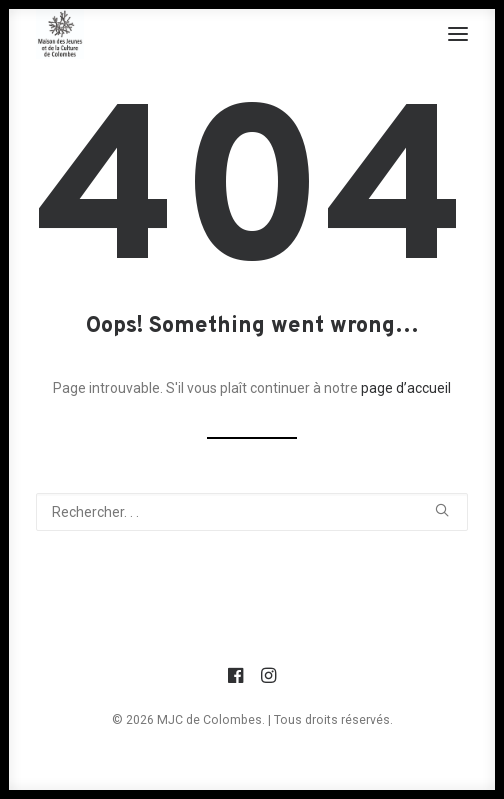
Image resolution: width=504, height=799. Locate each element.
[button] (458, 34)
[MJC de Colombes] (60, 34)
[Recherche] (252, 512)
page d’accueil (406, 388)
